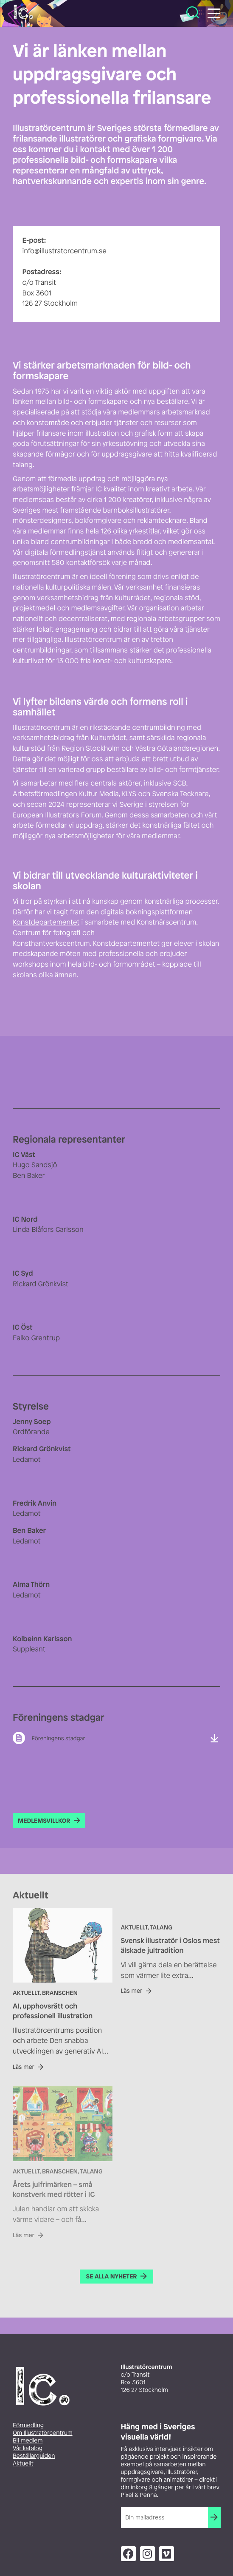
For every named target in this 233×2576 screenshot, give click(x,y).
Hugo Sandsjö (35, 1164)
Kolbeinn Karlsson (42, 1638)
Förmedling (28, 2425)
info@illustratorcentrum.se (64, 250)
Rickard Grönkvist (40, 1283)
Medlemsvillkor (44, 1821)
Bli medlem (27, 2441)
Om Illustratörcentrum (43, 2433)
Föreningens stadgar (58, 1738)
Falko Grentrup (36, 1337)
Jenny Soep (32, 1421)
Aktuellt (23, 2464)
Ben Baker (29, 1175)
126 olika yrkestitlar (130, 531)
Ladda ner (214, 1738)
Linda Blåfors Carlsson (48, 1229)
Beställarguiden (34, 2456)
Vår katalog (27, 2448)
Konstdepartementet (46, 922)
